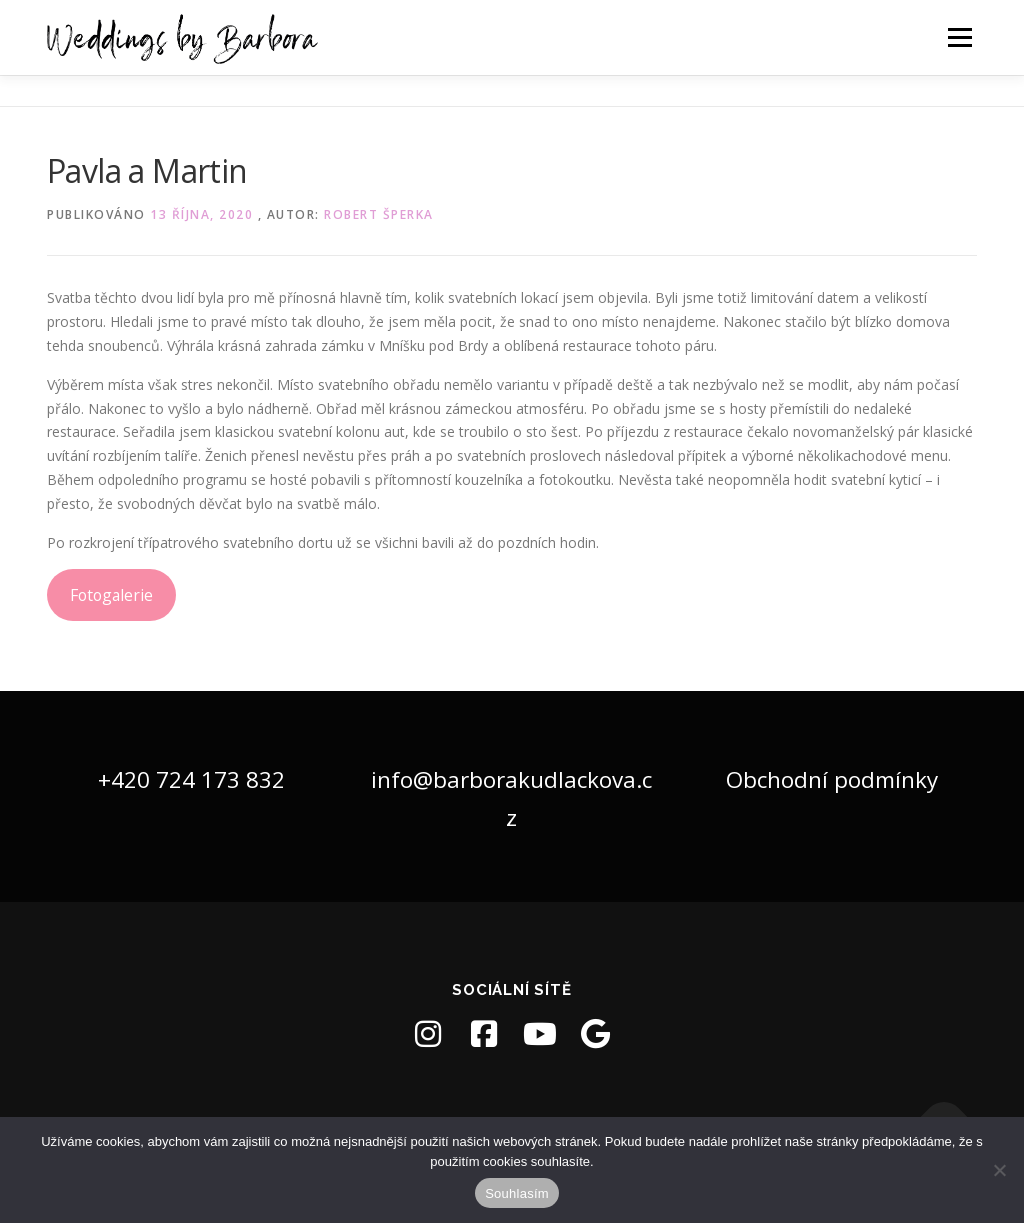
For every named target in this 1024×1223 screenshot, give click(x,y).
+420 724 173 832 (191, 779)
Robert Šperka (379, 214)
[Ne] (999, 1170)
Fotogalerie (111, 595)
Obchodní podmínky (832, 779)
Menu (959, 37)
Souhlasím (517, 1193)
